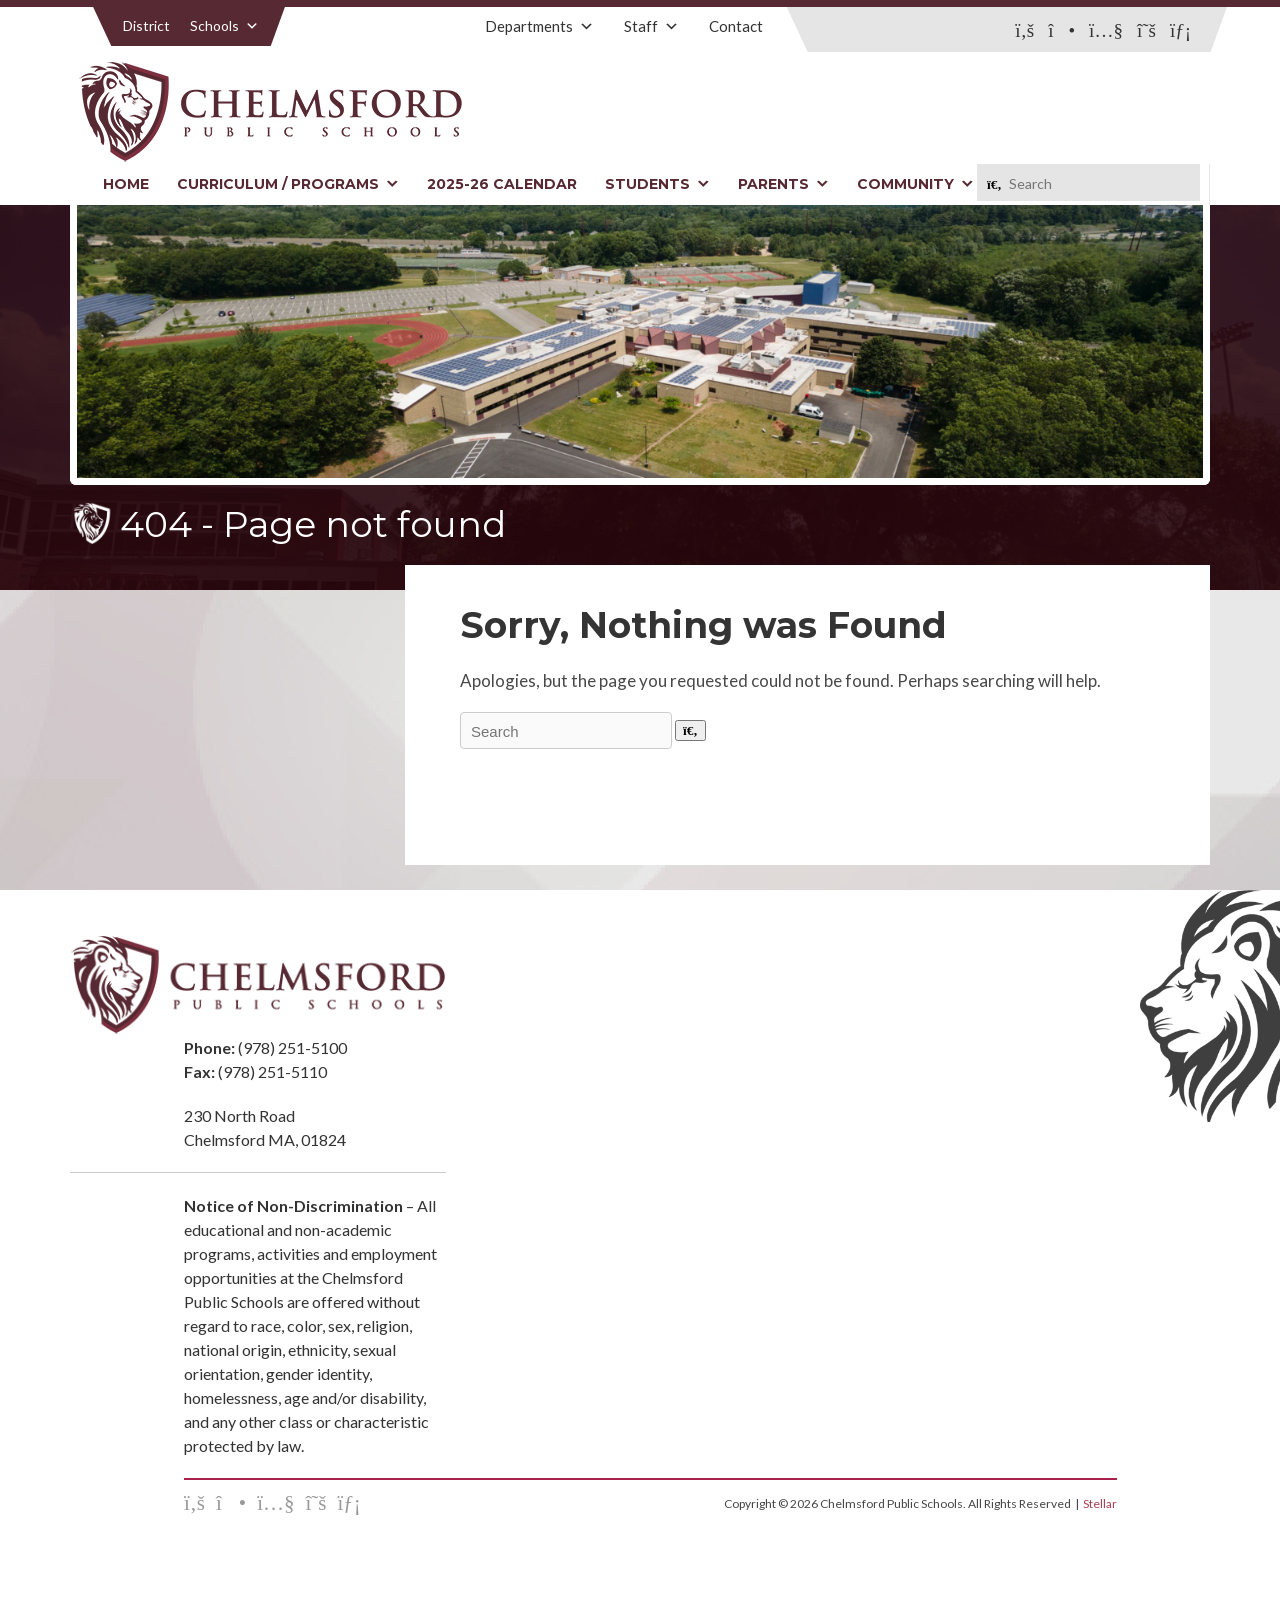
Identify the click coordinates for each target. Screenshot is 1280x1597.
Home (126, 184)
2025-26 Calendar (502, 184)
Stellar (1100, 1503)
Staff (651, 26)
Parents (783, 184)
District (146, 25)
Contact (736, 26)
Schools (224, 25)
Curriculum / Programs (288, 184)
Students (657, 184)
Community (915, 184)
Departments (539, 26)
